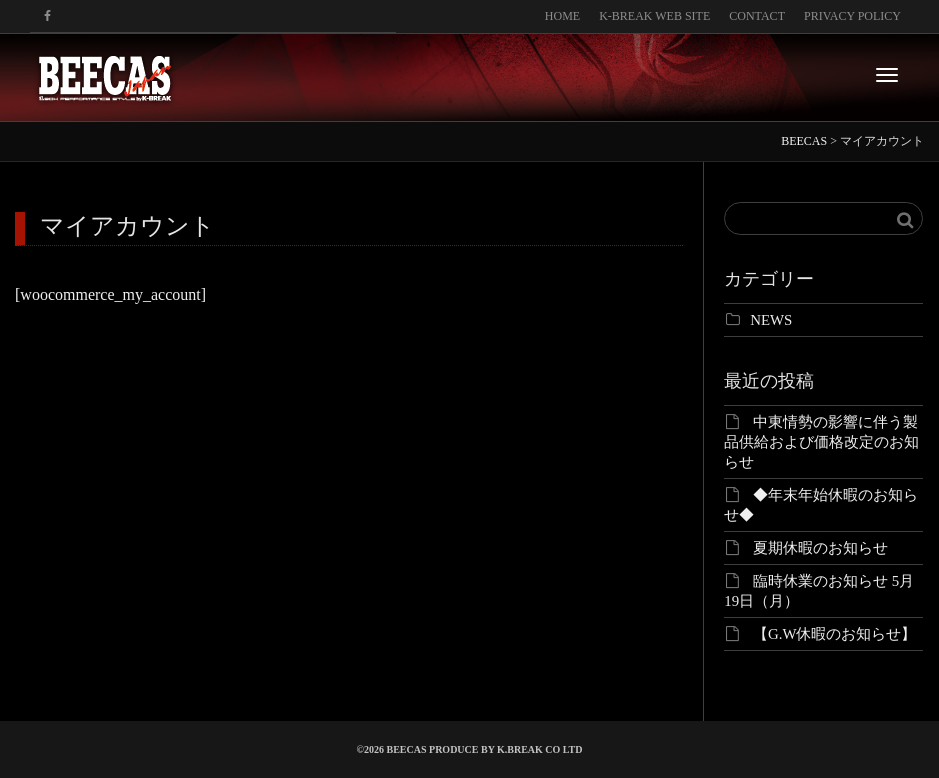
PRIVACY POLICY (852, 16)
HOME (562, 16)
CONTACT (757, 16)
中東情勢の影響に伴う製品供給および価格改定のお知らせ (821, 442)
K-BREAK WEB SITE (654, 16)
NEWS (771, 320)
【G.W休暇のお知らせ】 (835, 634)
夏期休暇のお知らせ (820, 548)
